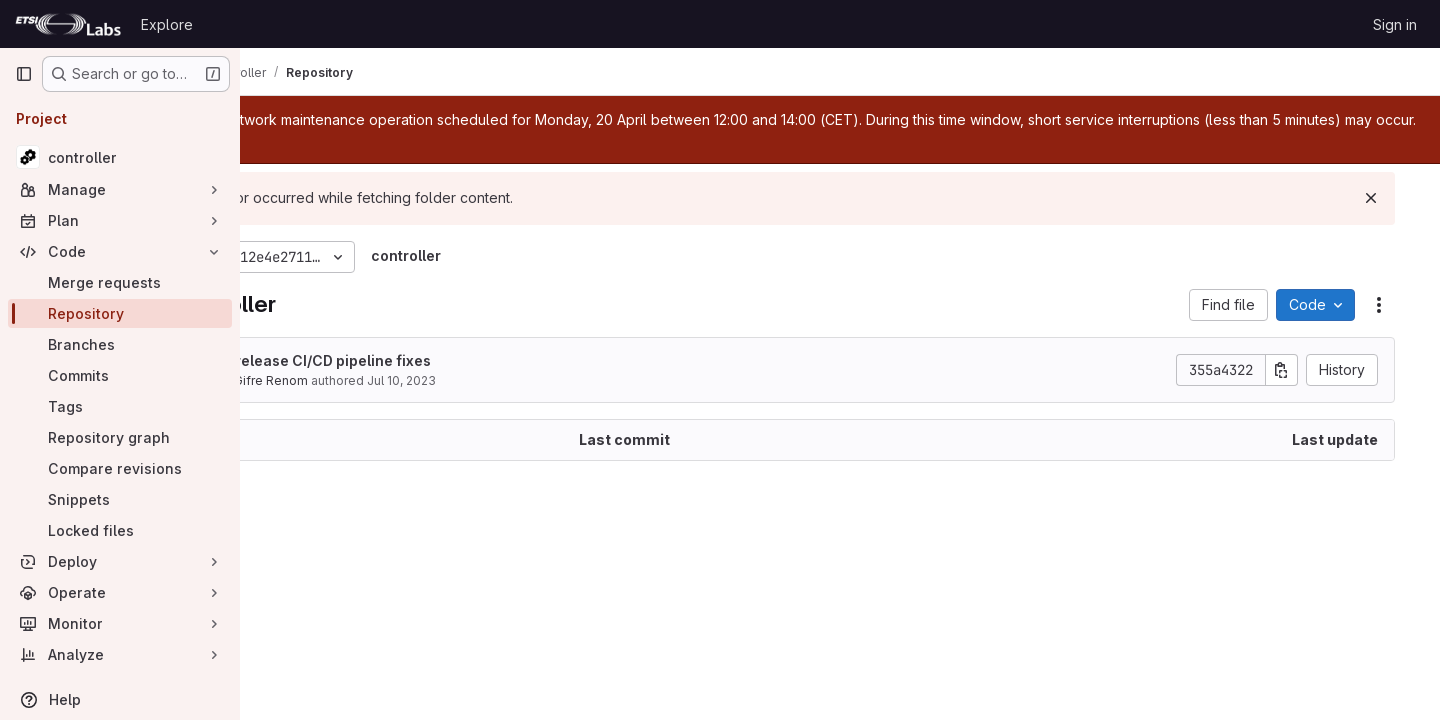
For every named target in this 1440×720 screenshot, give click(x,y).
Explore (167, 24)
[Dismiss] (1392, 198)
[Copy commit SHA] (1303, 370)
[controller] (120, 157)
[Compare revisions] (120, 468)
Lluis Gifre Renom (373, 380)
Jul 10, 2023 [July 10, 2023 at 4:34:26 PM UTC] (518, 380)
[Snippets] (120, 499)
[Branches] (120, 344)
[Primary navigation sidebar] (24, 74)
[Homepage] (68, 24)
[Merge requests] (120, 282)
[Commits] (120, 375)
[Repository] (120, 313)
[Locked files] (120, 530)
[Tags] (120, 406)
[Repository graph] (120, 437)
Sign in (1395, 24)
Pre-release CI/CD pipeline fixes (434, 360)
